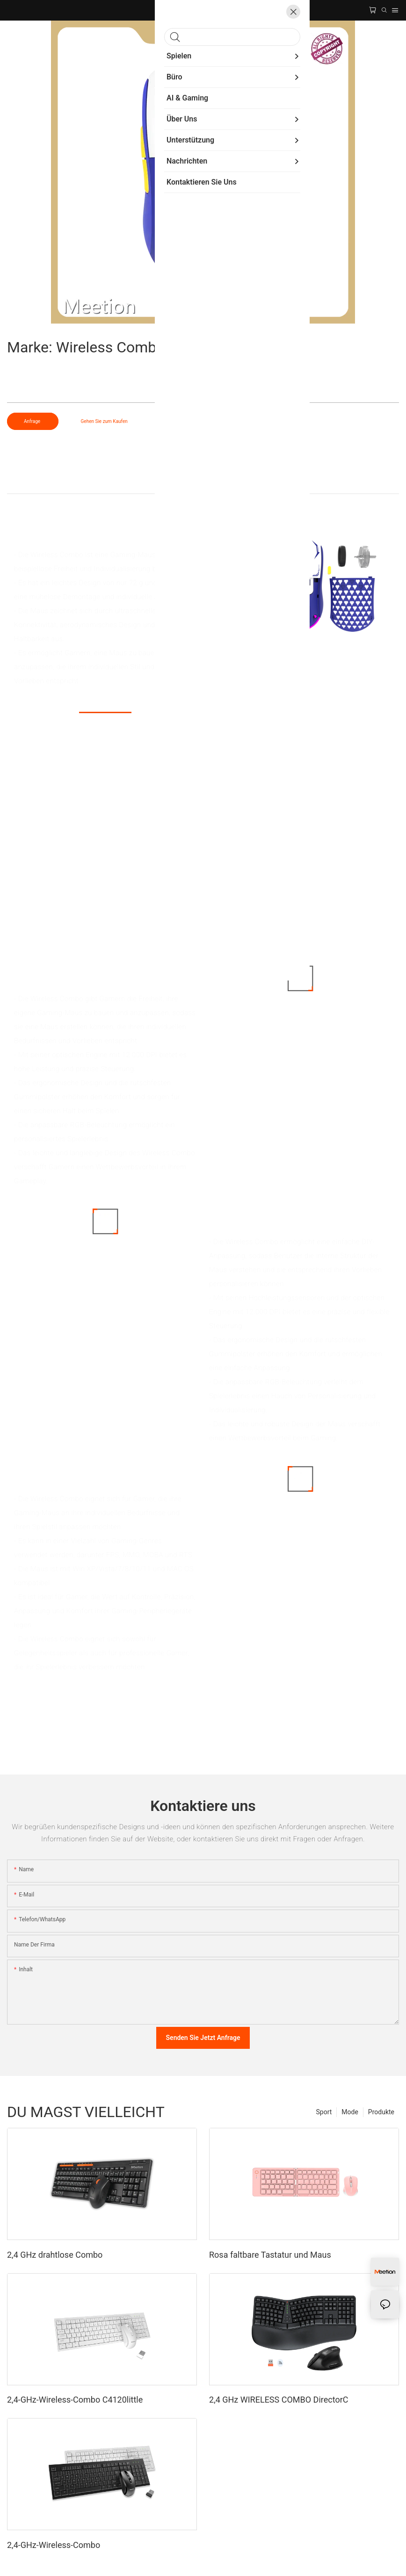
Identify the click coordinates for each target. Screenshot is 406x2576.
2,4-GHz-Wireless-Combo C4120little (75, 2399)
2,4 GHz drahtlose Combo (54, 2255)
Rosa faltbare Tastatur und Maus (270, 2255)
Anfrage (33, 421)
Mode (349, 2112)
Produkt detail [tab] (203, 483)
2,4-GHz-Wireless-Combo (53, 2545)
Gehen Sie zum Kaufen (104, 421)
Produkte (381, 2112)
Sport (324, 2112)
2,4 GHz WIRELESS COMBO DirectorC (278, 2399)
